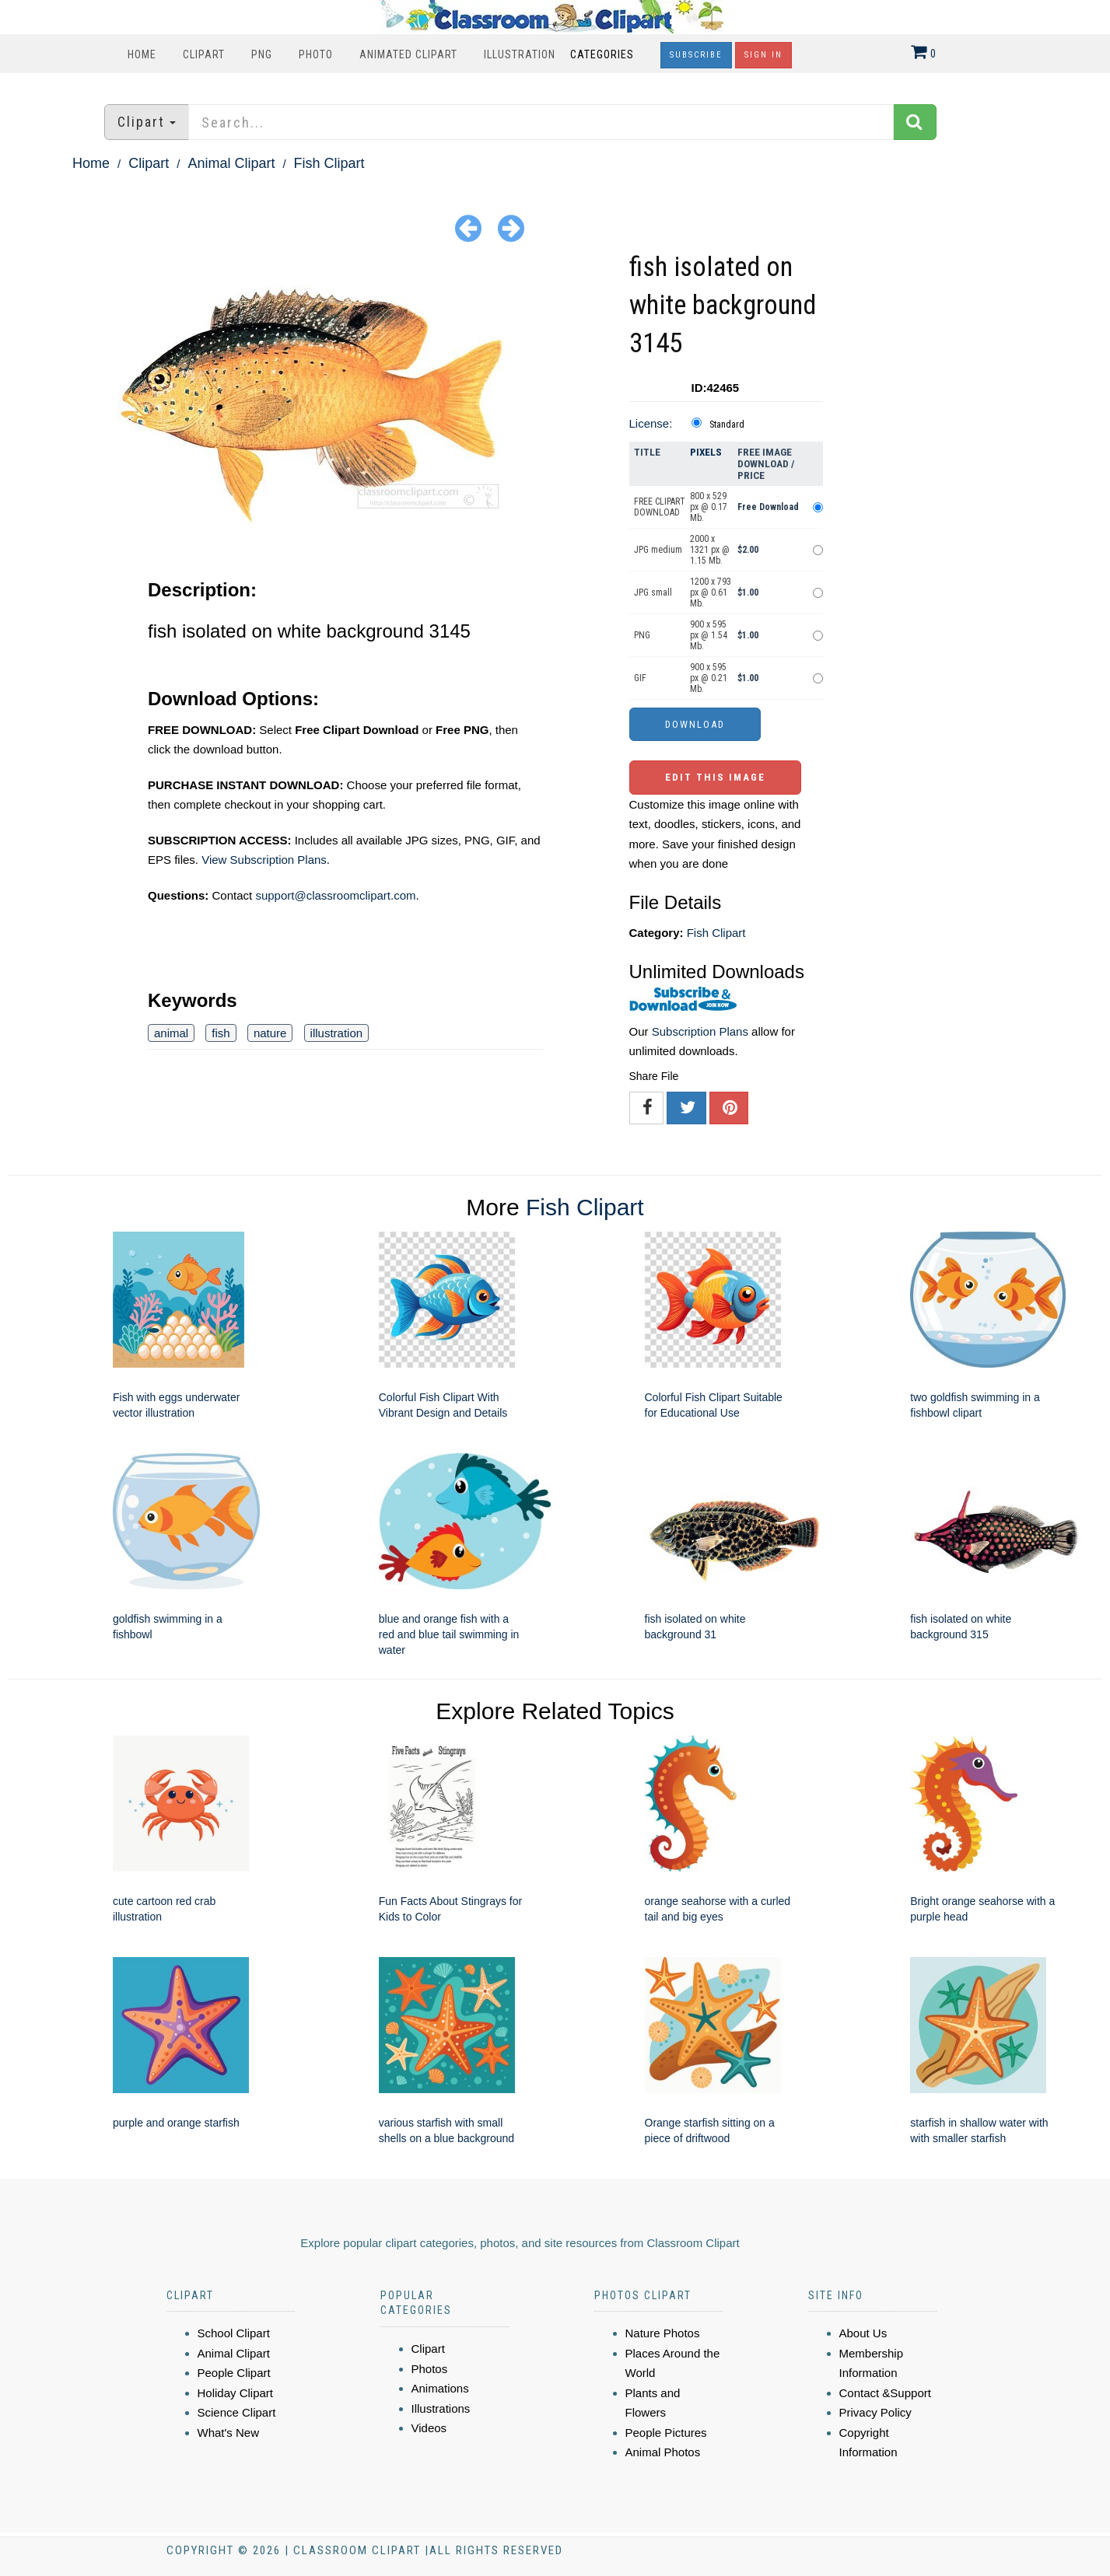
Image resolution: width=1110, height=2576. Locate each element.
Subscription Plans (700, 1031)
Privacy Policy (875, 2412)
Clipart (204, 54)
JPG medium (658, 549)
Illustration (519, 54)
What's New (229, 2432)
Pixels (706, 452)
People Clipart (234, 2372)
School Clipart (234, 2333)
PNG (261, 54)
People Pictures (666, 2432)
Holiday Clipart (236, 2392)
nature (270, 1033)
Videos (429, 2427)
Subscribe (696, 55)
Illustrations (441, 2408)
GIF (640, 678)
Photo (316, 54)
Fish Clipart (329, 163)
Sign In (763, 55)
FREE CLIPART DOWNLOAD (659, 507)
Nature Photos (662, 2333)
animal (171, 1033)
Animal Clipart (231, 163)
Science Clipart (237, 2412)
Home (142, 54)
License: (651, 423)
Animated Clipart (408, 54)
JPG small (653, 592)
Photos (429, 2368)
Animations (440, 2388)
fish (220, 1033)
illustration (336, 1033)
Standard (726, 424)
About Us (863, 2333)
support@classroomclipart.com (335, 895)
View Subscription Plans (264, 859)
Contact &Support (885, 2392)
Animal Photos (663, 2452)
